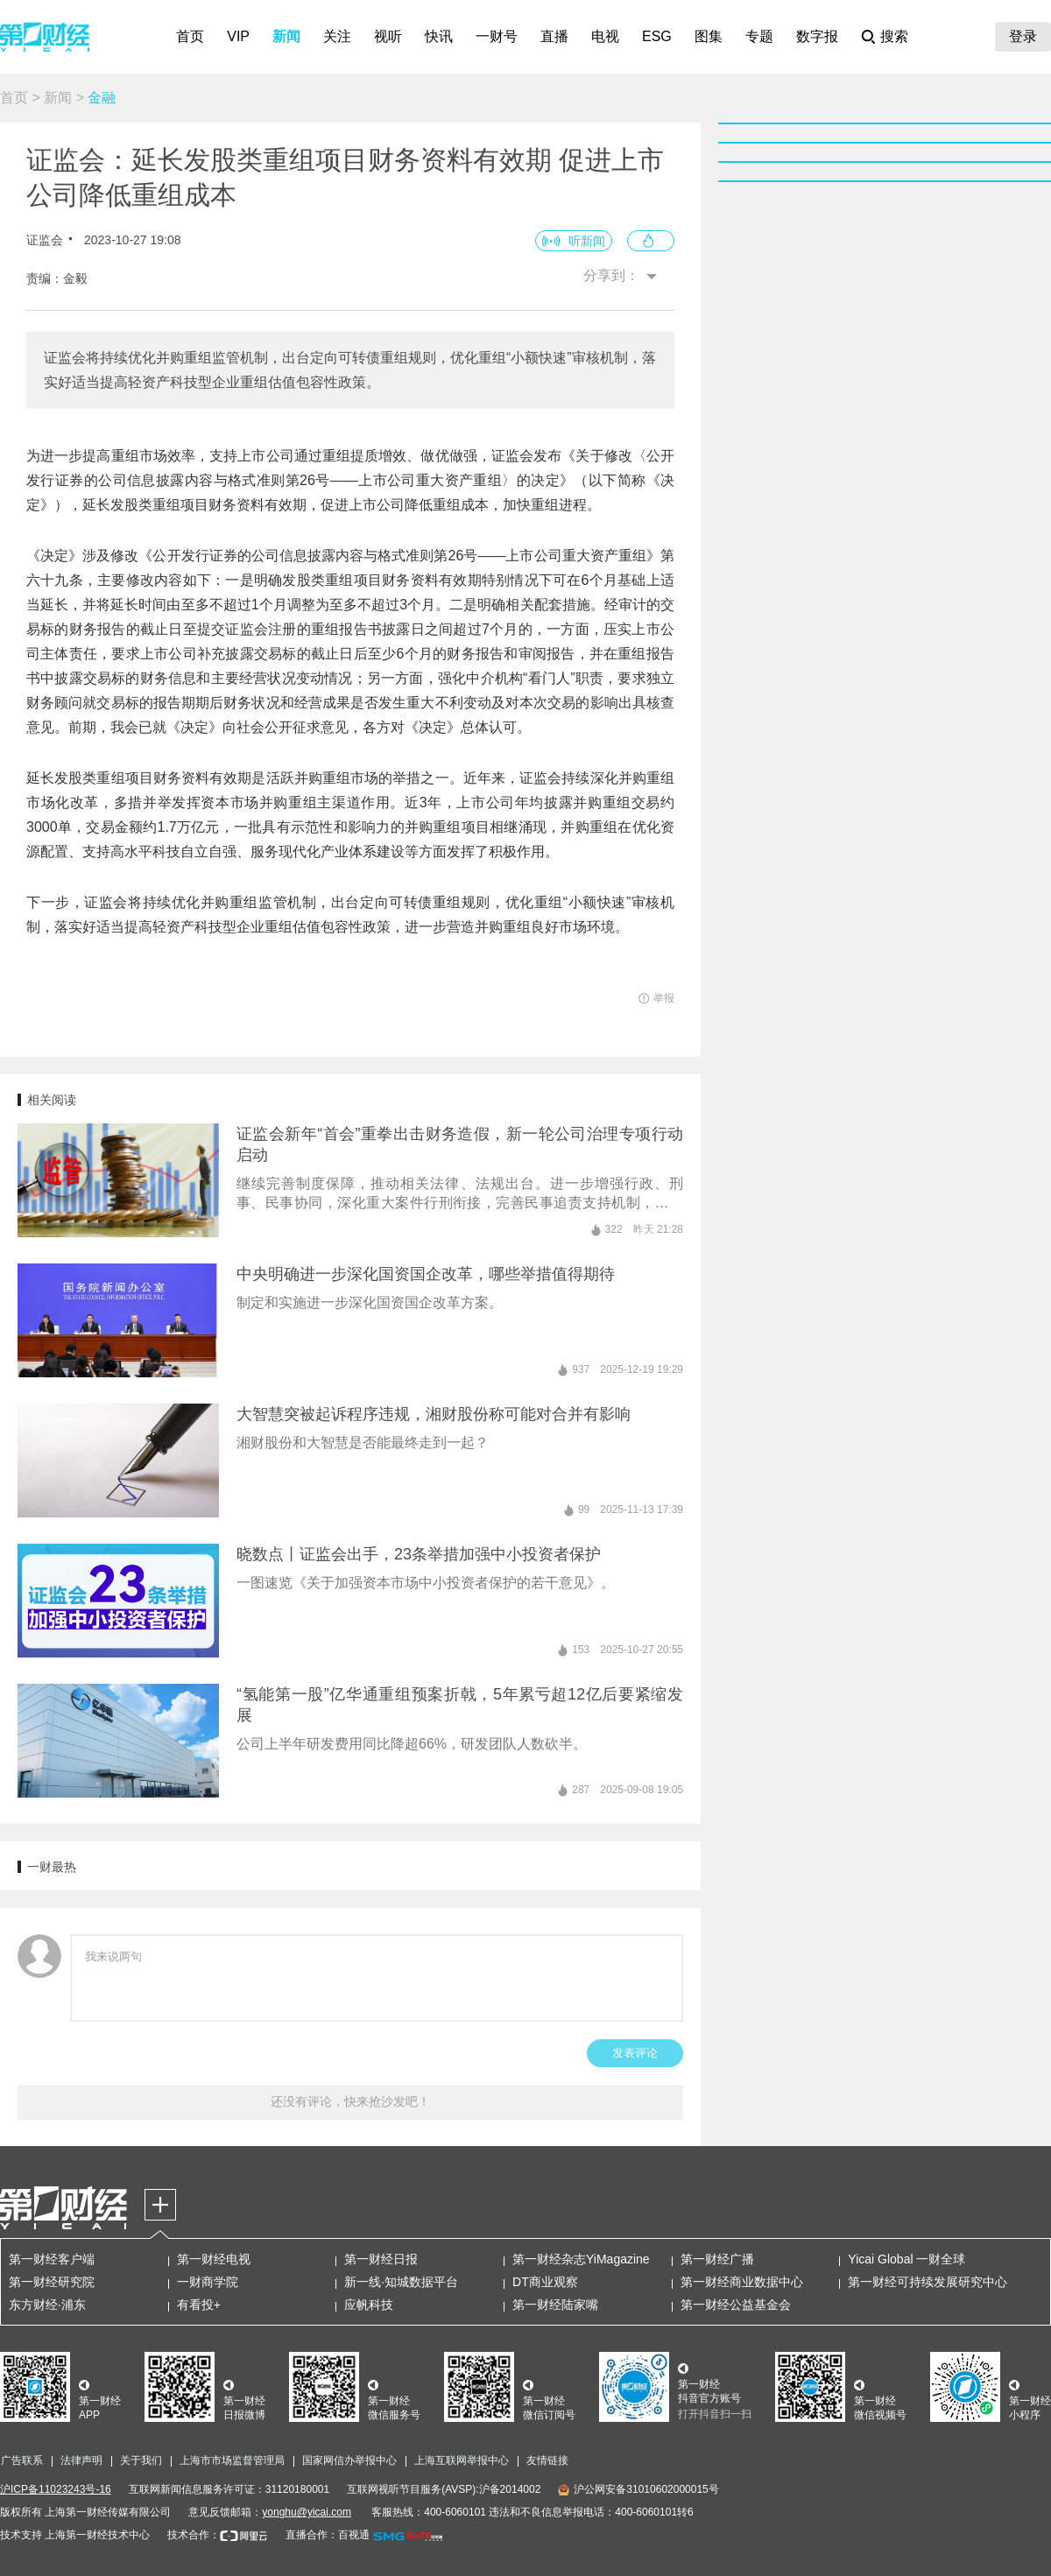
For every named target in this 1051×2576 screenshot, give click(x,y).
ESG (657, 36)
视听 (388, 36)
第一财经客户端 (52, 2259)
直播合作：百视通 (328, 2535)
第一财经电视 (213, 2259)
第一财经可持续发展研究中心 (927, 2282)
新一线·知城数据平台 (401, 2282)
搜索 (894, 36)
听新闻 (586, 241)
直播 (554, 36)
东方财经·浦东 (47, 2305)
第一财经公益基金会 (736, 2305)
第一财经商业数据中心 (742, 2282)
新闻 (286, 36)
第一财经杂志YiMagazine (581, 2259)
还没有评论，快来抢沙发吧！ (350, 2101)
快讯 (439, 36)
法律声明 (81, 2460)
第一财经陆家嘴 (555, 2305)
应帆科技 (368, 2305)
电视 (605, 36)
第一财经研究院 (52, 2282)
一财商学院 (207, 2282)
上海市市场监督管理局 (232, 2460)
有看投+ (199, 2305)
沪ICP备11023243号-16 (55, 2489)
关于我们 (141, 2460)
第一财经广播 (717, 2259)
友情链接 (547, 2460)
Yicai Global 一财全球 (906, 2259)
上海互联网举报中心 (461, 2460)
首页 (190, 36)
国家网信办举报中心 (349, 2460)
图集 (709, 36)
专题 (759, 36)
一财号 (497, 36)
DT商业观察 (545, 2282)
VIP (238, 36)
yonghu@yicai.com (306, 2512)
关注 (337, 36)
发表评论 (635, 2052)
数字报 (817, 36)
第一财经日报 (381, 2259)
